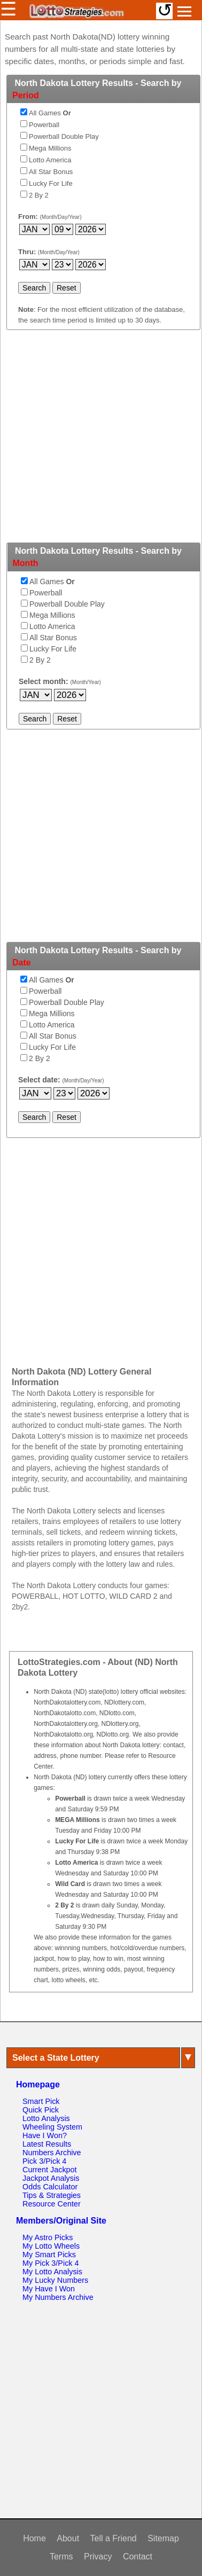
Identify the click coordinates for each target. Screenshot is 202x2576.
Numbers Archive (51, 2152)
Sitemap (163, 2538)
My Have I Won (48, 2288)
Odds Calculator (49, 2186)
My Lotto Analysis (52, 2271)
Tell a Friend (113, 2538)
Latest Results (46, 2144)
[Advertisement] (100, 442)
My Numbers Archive (58, 2297)
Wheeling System (52, 2127)
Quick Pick (40, 2110)
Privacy (98, 2556)
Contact (137, 2556)
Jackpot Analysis (50, 2178)
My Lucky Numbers (55, 2280)
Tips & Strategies (51, 2195)
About (68, 2538)
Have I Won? (44, 2135)
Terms (61, 2556)
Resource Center (51, 2204)
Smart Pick (41, 2101)
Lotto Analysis (46, 2118)
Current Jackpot (49, 2169)
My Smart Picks (49, 2254)
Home (34, 2538)
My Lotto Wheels (51, 2246)
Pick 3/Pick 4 (44, 2161)
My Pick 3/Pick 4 (50, 2263)
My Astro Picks (47, 2237)
